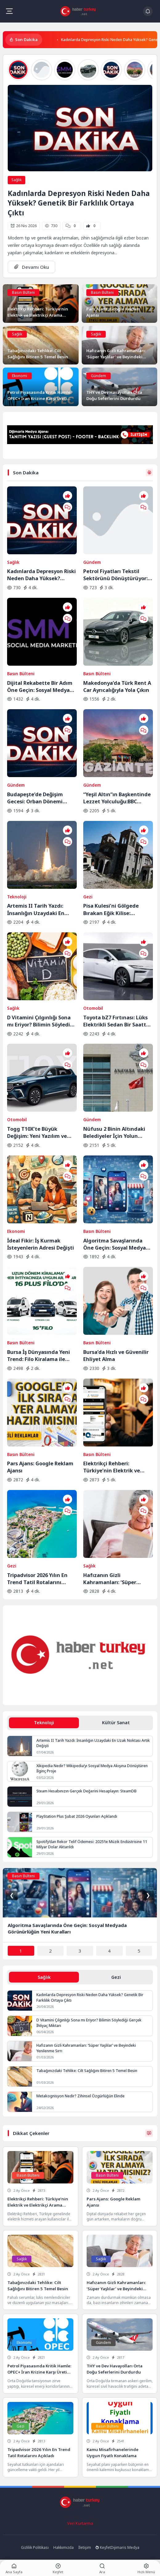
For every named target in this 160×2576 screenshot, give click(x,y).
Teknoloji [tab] (44, 1722)
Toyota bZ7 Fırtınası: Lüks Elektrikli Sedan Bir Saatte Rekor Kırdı (116, 1021)
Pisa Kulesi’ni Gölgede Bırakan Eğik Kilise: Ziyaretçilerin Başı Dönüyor (117, 909)
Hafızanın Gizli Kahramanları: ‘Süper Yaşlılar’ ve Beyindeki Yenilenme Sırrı (109, 1578)
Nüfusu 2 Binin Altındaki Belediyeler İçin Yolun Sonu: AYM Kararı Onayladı (116, 1132)
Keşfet (103, 2547)
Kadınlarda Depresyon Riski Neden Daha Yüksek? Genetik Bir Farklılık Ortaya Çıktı (79, 203)
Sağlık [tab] (44, 1977)
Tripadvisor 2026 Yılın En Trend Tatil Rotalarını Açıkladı (37, 1578)
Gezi (87, 897)
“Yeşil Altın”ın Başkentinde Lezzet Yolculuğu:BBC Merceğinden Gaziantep (117, 798)
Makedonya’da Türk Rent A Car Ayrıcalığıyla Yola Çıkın (117, 686)
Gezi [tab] (116, 1977)
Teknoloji (17, 897)
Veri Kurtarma (80, 2523)
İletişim (84, 2547)
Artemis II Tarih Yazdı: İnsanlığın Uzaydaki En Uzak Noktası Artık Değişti (40, 909)
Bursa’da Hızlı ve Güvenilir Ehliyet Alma (116, 1355)
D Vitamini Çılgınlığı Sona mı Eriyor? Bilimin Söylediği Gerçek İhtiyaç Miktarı (41, 1021)
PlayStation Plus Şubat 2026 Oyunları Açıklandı (76, 1816)
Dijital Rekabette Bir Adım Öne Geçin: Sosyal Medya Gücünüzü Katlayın (39, 686)
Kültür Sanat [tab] (116, 1722)
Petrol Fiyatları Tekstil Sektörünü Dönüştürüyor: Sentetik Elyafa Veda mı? (115, 575)
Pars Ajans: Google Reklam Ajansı (40, 1467)
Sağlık (16, 179)
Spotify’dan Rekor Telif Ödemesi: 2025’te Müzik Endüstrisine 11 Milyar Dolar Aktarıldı (91, 1844)
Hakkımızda (63, 2547)
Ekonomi (19, 375)
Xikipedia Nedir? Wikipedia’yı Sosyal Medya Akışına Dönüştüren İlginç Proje (92, 1768)
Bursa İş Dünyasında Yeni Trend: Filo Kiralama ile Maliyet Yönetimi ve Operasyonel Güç (38, 1355)
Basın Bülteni (23, 292)
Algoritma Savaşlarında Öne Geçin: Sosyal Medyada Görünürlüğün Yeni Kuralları (117, 1244)
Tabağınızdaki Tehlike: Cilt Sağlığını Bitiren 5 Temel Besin (86, 2070)
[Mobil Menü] (9, 11)
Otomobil (93, 1008)
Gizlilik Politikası (35, 2547)
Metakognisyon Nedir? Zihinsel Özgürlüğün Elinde (80, 2096)
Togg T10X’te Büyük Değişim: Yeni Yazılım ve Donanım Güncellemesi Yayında (37, 1132)
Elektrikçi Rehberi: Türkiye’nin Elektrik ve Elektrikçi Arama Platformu (118, 1467)
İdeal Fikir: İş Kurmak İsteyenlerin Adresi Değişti (40, 1244)
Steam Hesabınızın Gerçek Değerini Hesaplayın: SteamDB (86, 1791)
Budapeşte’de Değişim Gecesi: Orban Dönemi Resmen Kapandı (35, 798)
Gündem (98, 375)
